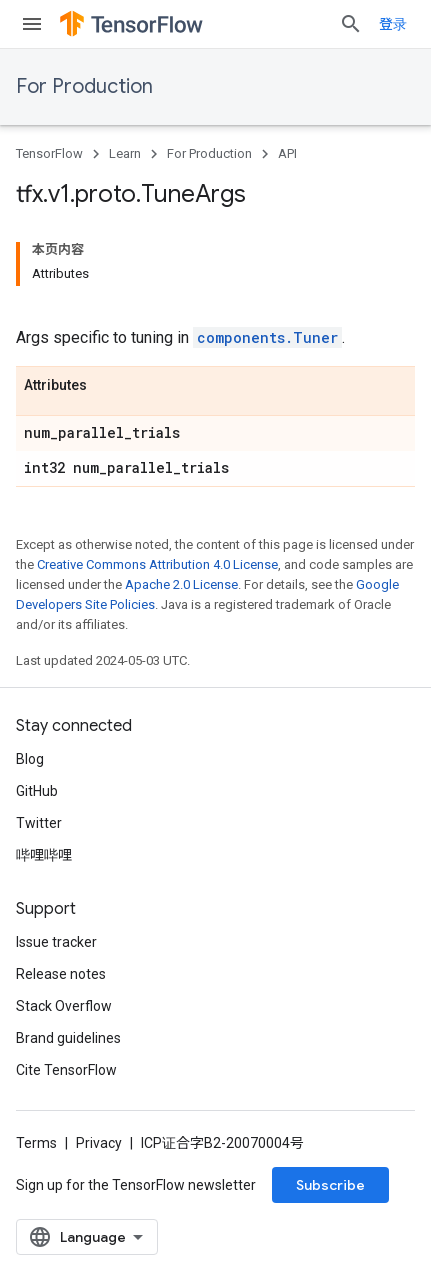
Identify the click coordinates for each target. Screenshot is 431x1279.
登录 (393, 24)
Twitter (39, 823)
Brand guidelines (68, 1038)
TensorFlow (49, 153)
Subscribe (330, 1185)
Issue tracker (56, 942)
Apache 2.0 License (181, 584)
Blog (30, 759)
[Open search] (351, 24)
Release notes (61, 974)
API (287, 153)
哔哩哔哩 (44, 855)
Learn (125, 153)
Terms (36, 1143)
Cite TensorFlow (66, 1070)
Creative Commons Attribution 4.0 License (157, 564)
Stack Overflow (64, 1006)
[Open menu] (32, 24)
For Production (84, 86)
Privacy (99, 1143)
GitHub (37, 791)
